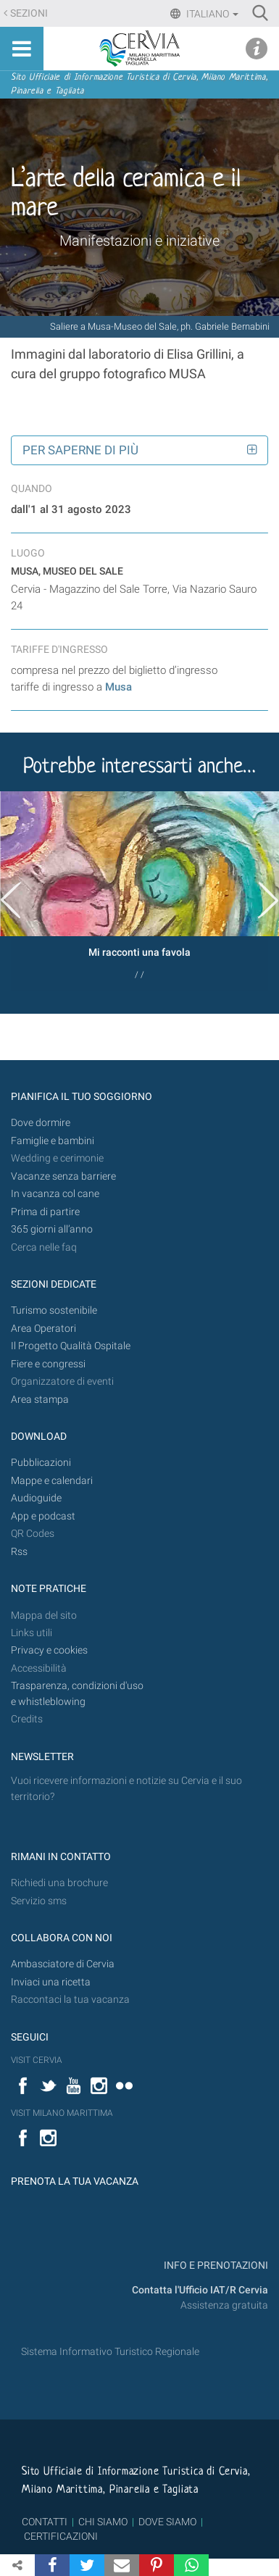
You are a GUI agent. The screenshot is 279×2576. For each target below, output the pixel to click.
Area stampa (40, 1399)
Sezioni (29, 13)
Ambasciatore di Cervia (62, 1964)
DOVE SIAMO (166, 2521)
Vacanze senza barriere (63, 1176)
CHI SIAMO (103, 2521)
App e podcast (43, 1516)
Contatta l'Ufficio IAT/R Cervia (200, 2290)
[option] (139, 891)
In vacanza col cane (55, 1194)
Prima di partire (45, 1212)
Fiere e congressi (48, 1364)
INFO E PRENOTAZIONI (215, 2265)
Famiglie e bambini (52, 1141)
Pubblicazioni (41, 1462)
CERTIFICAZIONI (61, 2536)
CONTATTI (44, 2521)
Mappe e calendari (52, 1481)
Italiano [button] (211, 14)
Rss (19, 1552)
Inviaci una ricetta (51, 1982)
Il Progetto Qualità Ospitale (70, 1346)
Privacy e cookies (49, 1650)
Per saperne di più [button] (80, 450)
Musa (118, 686)
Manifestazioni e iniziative (139, 240)
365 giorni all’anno (52, 1229)
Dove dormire (40, 1123)
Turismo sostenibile (54, 1310)
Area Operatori (43, 1328)
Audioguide (36, 1498)
